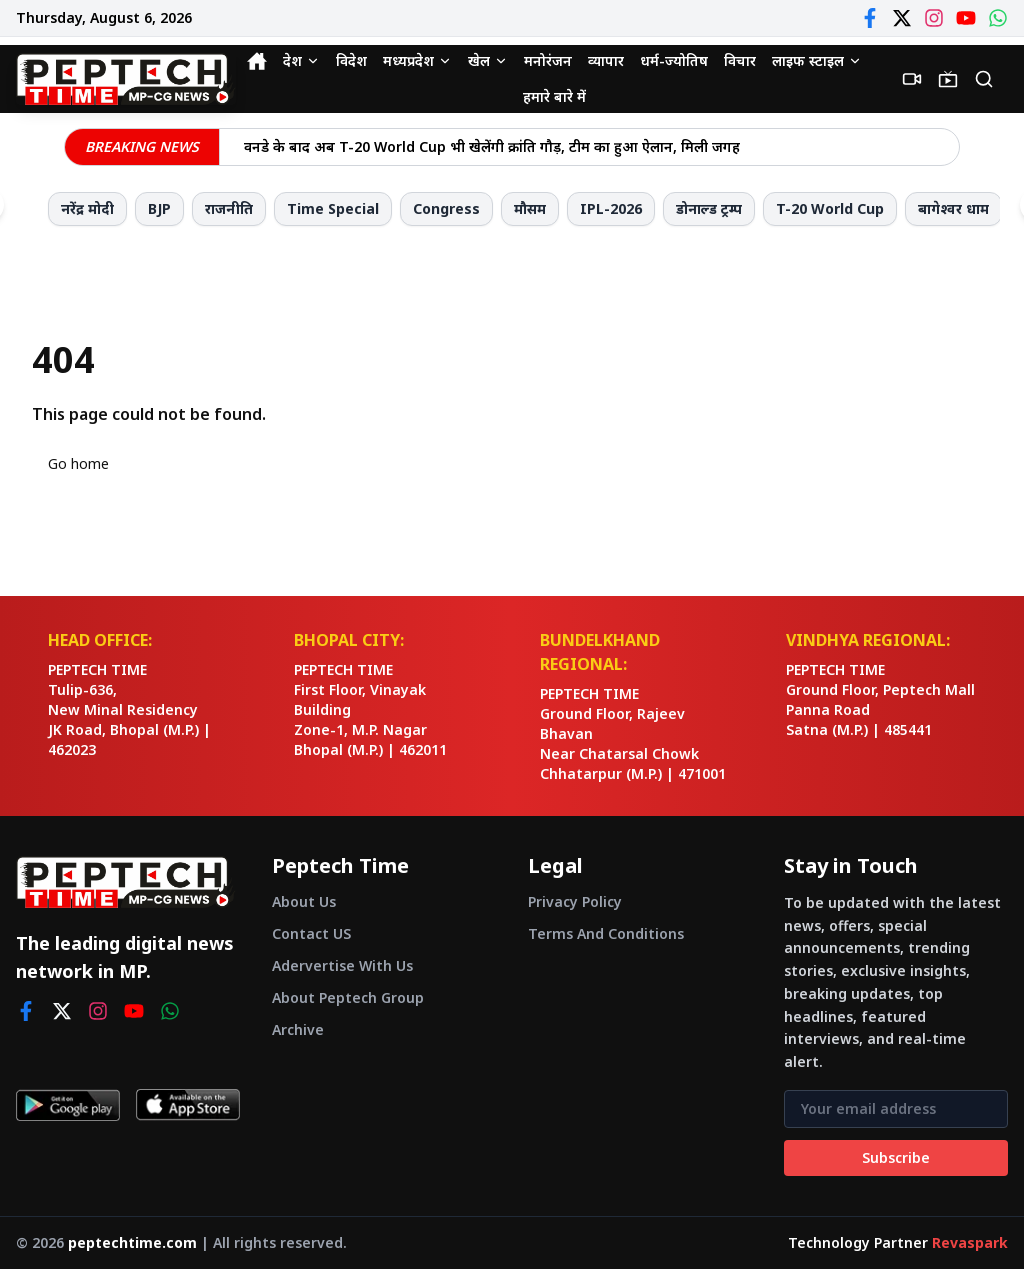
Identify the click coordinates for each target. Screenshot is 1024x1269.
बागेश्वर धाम (953, 208)
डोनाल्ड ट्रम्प (709, 208)
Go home (78, 463)
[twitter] (62, 1011)
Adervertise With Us (342, 965)
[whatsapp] (170, 1011)
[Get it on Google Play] (68, 1105)
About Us (304, 901)
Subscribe (896, 1157)
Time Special (333, 208)
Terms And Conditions (606, 933)
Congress (446, 208)
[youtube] (134, 1011)
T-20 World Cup (830, 208)
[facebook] (26, 1011)
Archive (298, 1029)
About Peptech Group (348, 997)
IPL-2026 (611, 208)
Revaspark (970, 1242)
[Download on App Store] (188, 1105)
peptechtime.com (132, 1242)
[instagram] (98, 1011)
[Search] (984, 79)
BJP (159, 208)
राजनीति (229, 208)
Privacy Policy (575, 901)
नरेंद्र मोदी (87, 208)
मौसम (530, 208)
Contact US (311, 933)
